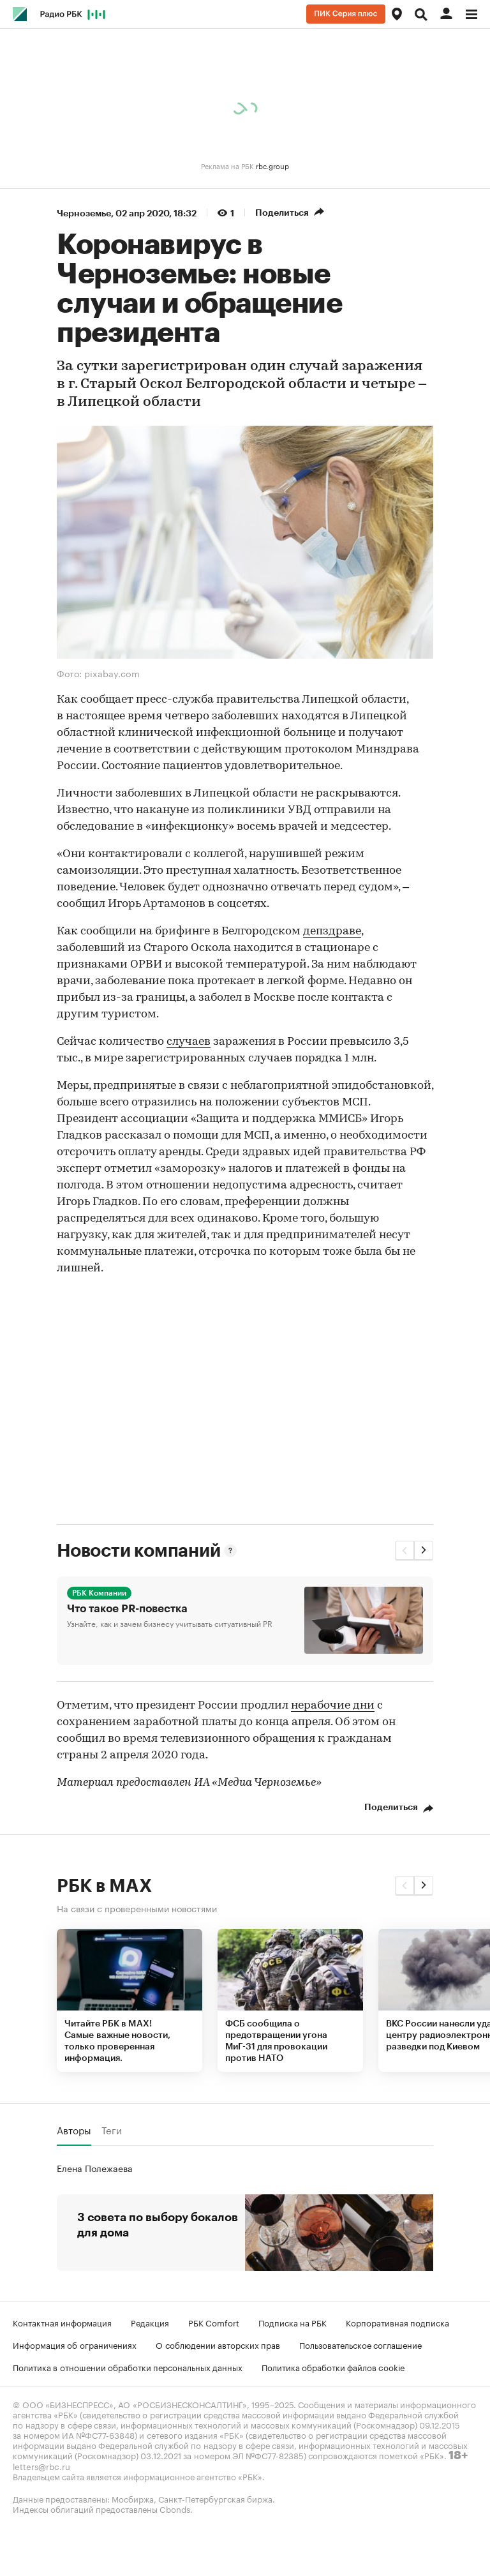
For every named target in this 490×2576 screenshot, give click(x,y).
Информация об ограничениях (75, 2344)
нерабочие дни (333, 1706)
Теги (111, 2130)
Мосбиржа (133, 2498)
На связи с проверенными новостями (137, 1908)
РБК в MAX (104, 1886)
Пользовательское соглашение (360, 2344)
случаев (189, 1042)
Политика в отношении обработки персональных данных (127, 2366)
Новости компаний (138, 1551)
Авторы (74, 2130)
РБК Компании (99, 1593)
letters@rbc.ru (41, 2465)
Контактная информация (62, 2322)
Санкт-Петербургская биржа (215, 2498)
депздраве (332, 931)
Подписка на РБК (292, 2322)
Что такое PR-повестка (127, 1608)
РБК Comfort (213, 2322)
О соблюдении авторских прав (218, 2344)
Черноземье (84, 213)
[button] (404, 1550)
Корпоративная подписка (397, 2322)
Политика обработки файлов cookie (333, 2366)
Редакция (150, 2322)
